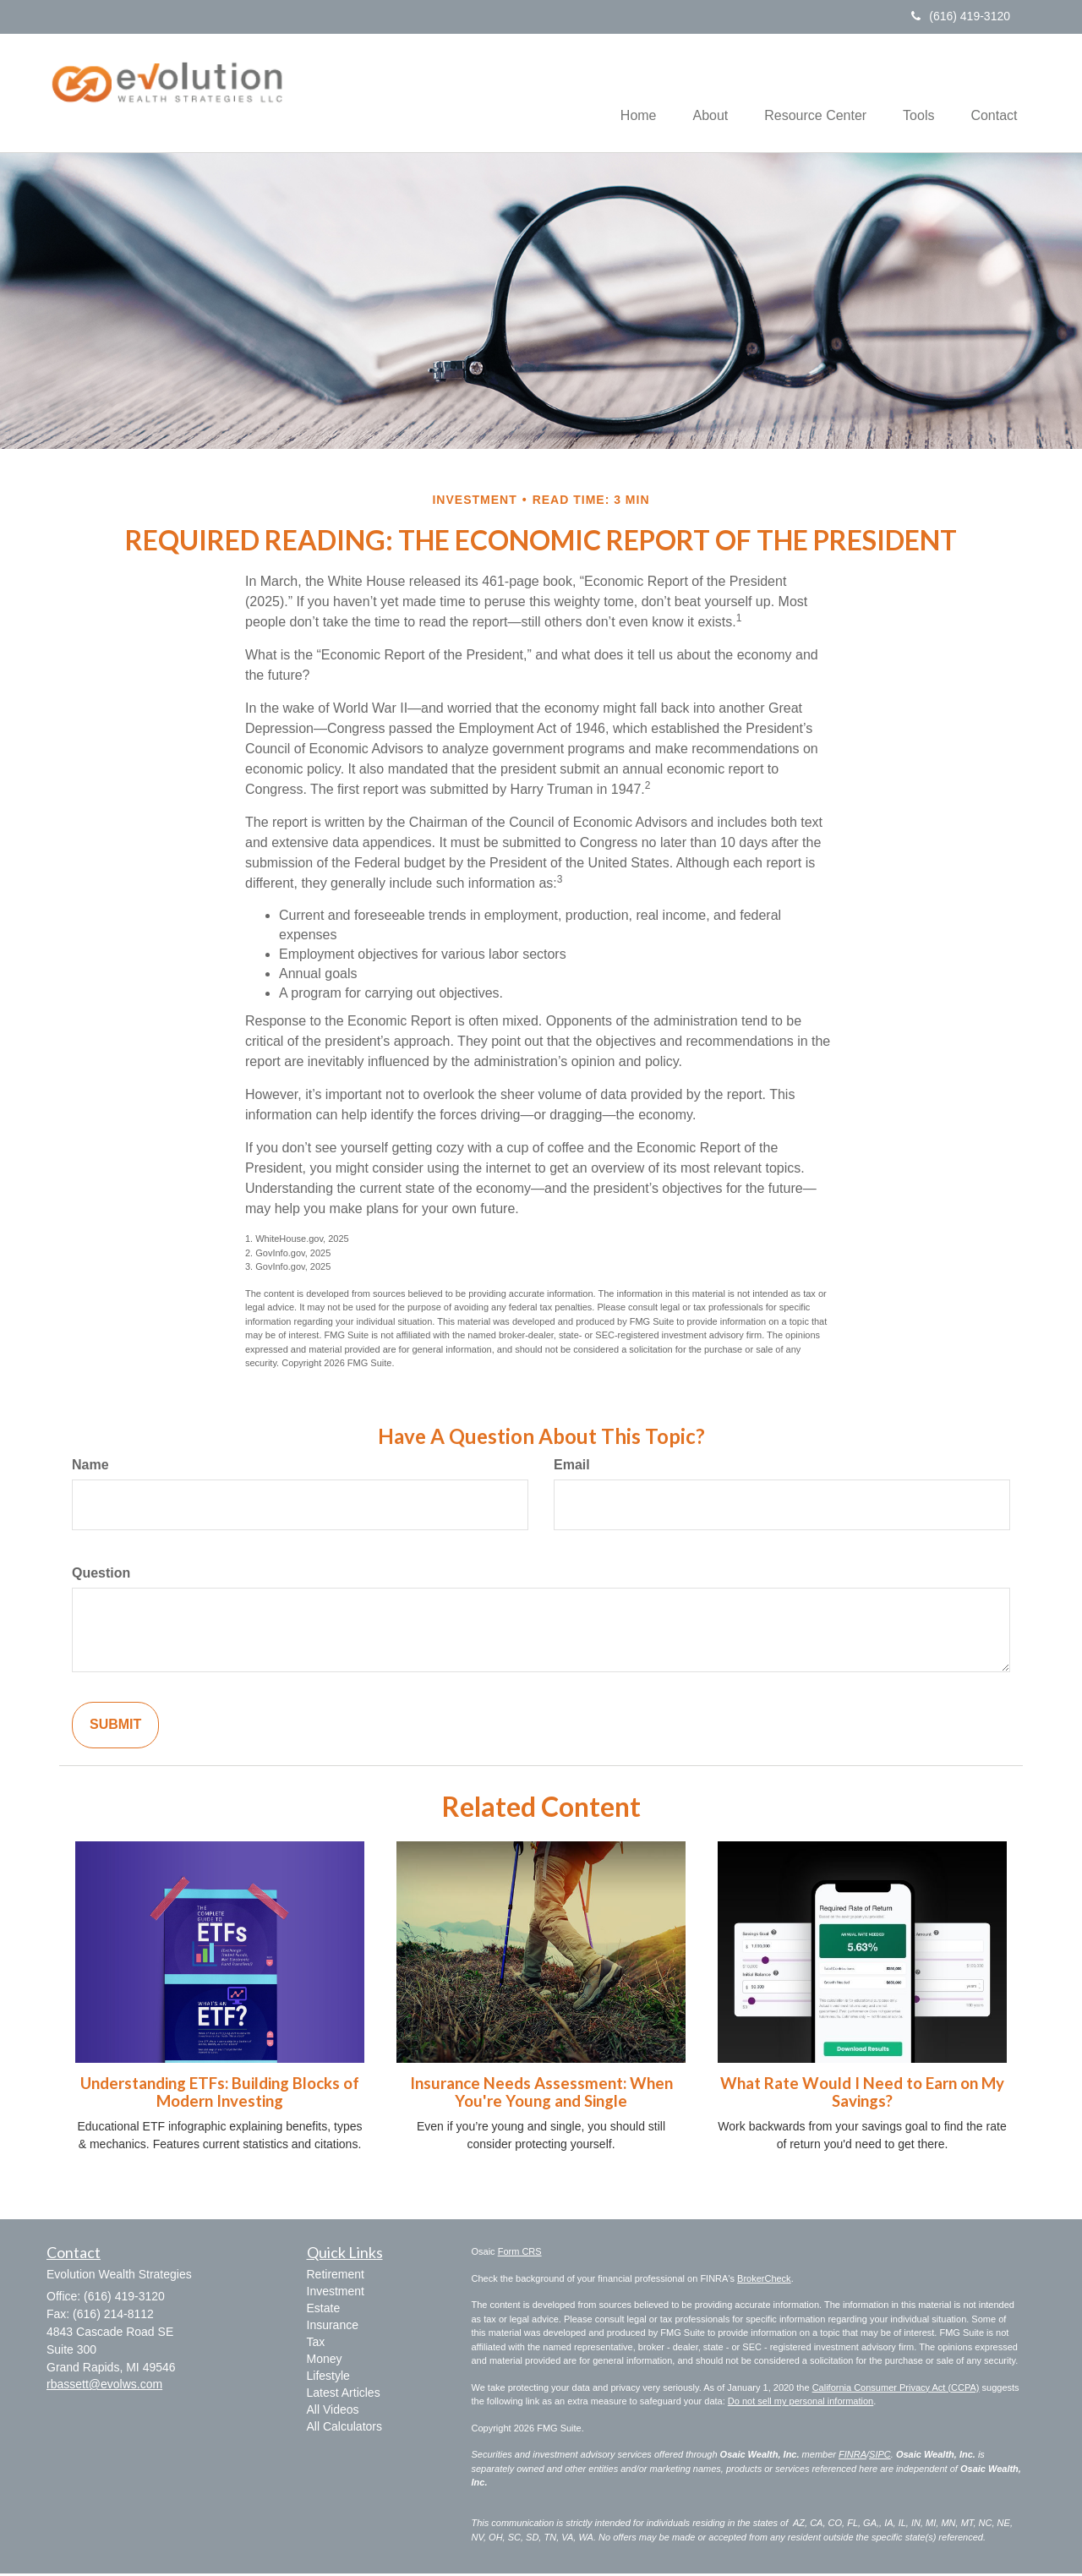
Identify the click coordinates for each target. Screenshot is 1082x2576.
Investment (335, 2293)
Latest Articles (343, 2395)
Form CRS (520, 2254)
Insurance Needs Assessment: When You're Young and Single (541, 2094)
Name (90, 1467)
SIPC (880, 2457)
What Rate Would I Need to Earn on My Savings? (862, 2094)
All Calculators (344, 2429)
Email (572, 1467)
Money (324, 2361)
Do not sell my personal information (800, 2403)
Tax (316, 2344)
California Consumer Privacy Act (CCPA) (896, 2390)
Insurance (332, 2327)
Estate (324, 2310)
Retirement (335, 2276)
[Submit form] (115, 1727)
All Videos (333, 2412)
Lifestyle (328, 2378)
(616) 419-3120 (960, 16)
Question (101, 1575)
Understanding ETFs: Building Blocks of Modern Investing (219, 2094)
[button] (690, 93)
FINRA (852, 2457)
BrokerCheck (764, 2281)
